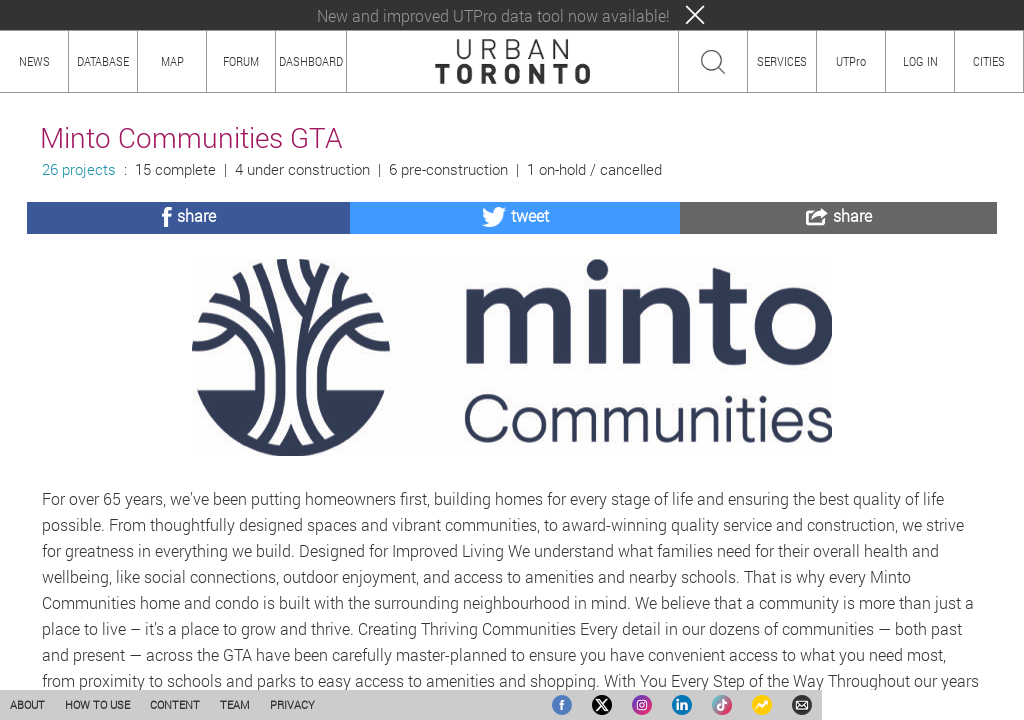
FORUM (241, 61)
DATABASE (103, 61)
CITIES (989, 61)
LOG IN (920, 61)
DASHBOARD (311, 61)
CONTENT (175, 704)
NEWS (34, 61)
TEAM (235, 704)
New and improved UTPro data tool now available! (493, 15)
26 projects (79, 169)
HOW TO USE (97, 704)
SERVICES (782, 61)
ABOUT (27, 704)
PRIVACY (292, 704)
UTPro (851, 61)
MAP (172, 61)
